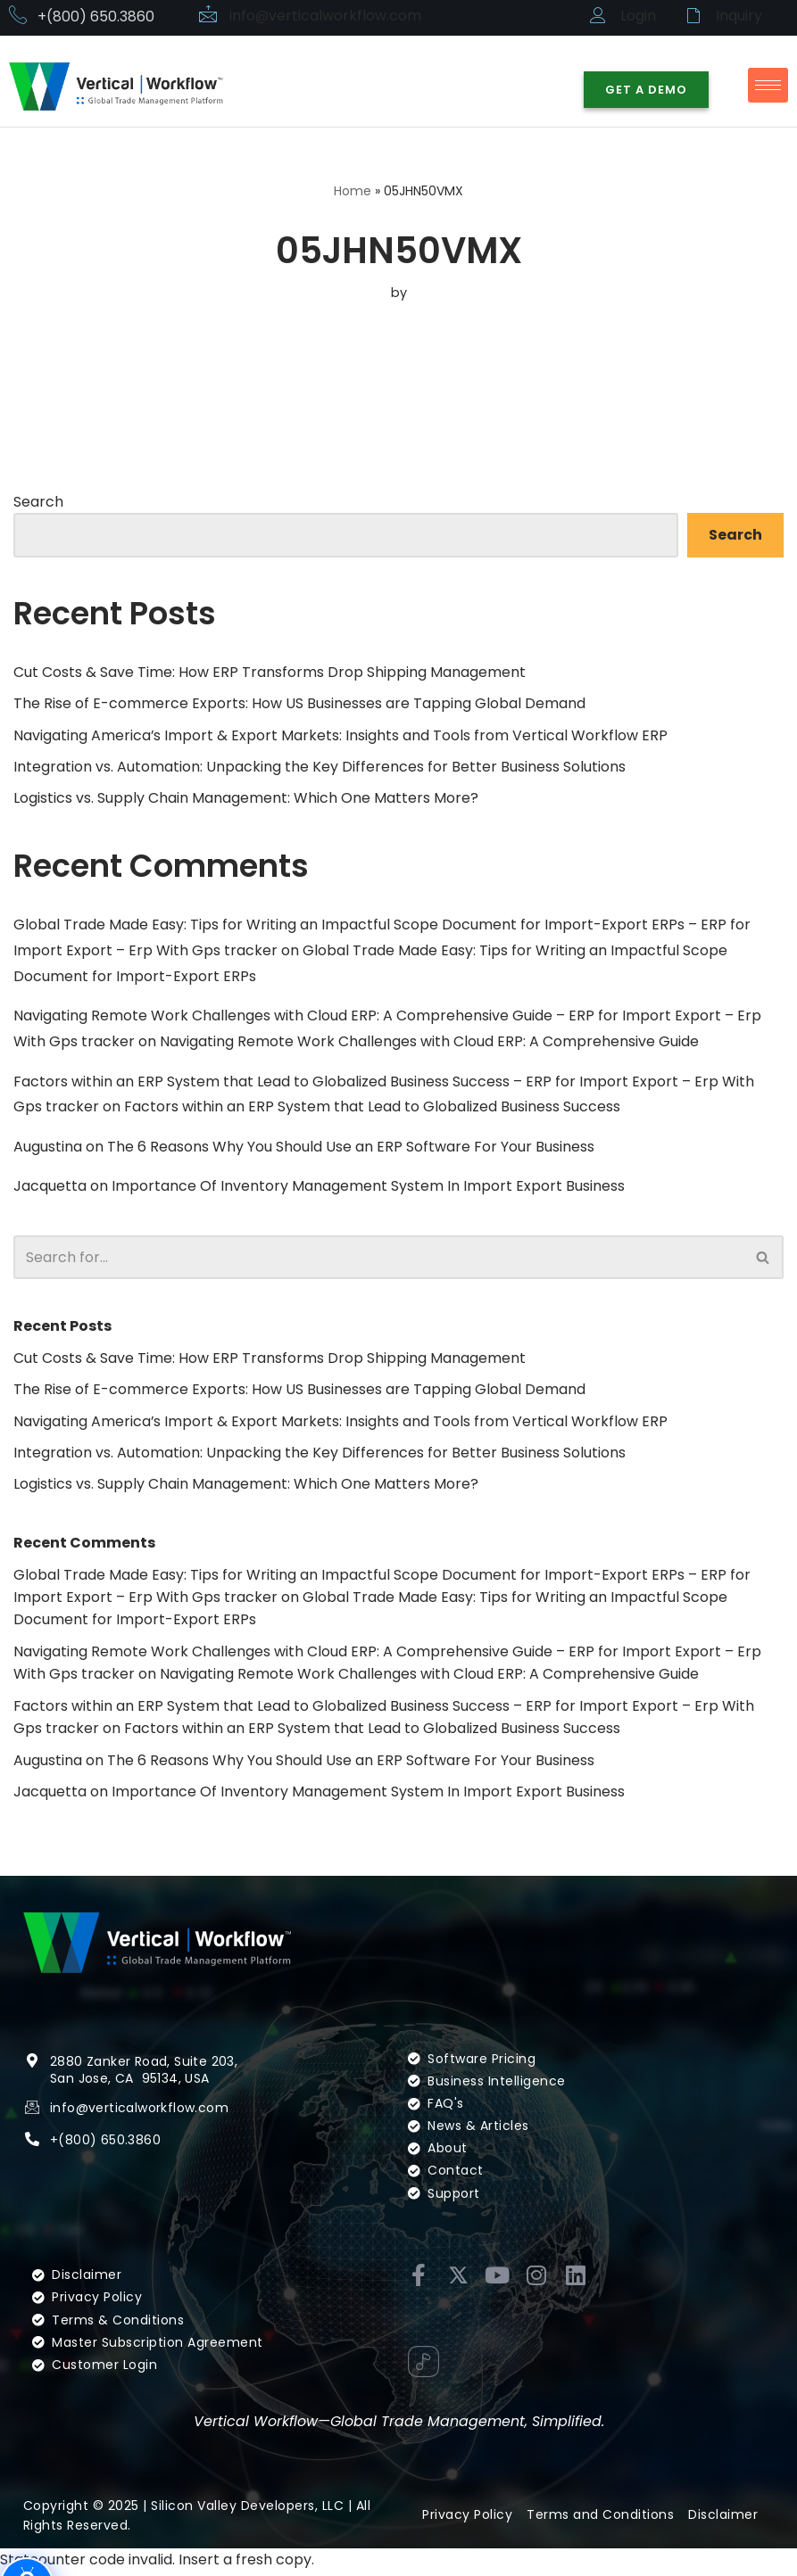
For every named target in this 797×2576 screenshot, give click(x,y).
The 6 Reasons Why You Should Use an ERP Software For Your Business (350, 1148)
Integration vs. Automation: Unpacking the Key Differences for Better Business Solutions (319, 767)
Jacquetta (50, 1188)
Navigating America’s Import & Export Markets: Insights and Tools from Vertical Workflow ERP (340, 735)
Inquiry (739, 15)
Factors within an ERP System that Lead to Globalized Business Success (372, 1108)
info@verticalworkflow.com (325, 15)
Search (38, 501)
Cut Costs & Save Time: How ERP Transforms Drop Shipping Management (269, 672)
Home (352, 191)
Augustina (47, 1148)
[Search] (378, 1259)
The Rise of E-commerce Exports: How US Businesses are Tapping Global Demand (299, 703)
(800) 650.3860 (109, 2167)
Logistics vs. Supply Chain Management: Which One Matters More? (245, 798)
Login (638, 15)
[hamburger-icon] (768, 85)
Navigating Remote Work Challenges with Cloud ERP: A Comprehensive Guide (429, 1042)
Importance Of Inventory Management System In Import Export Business (368, 1188)
